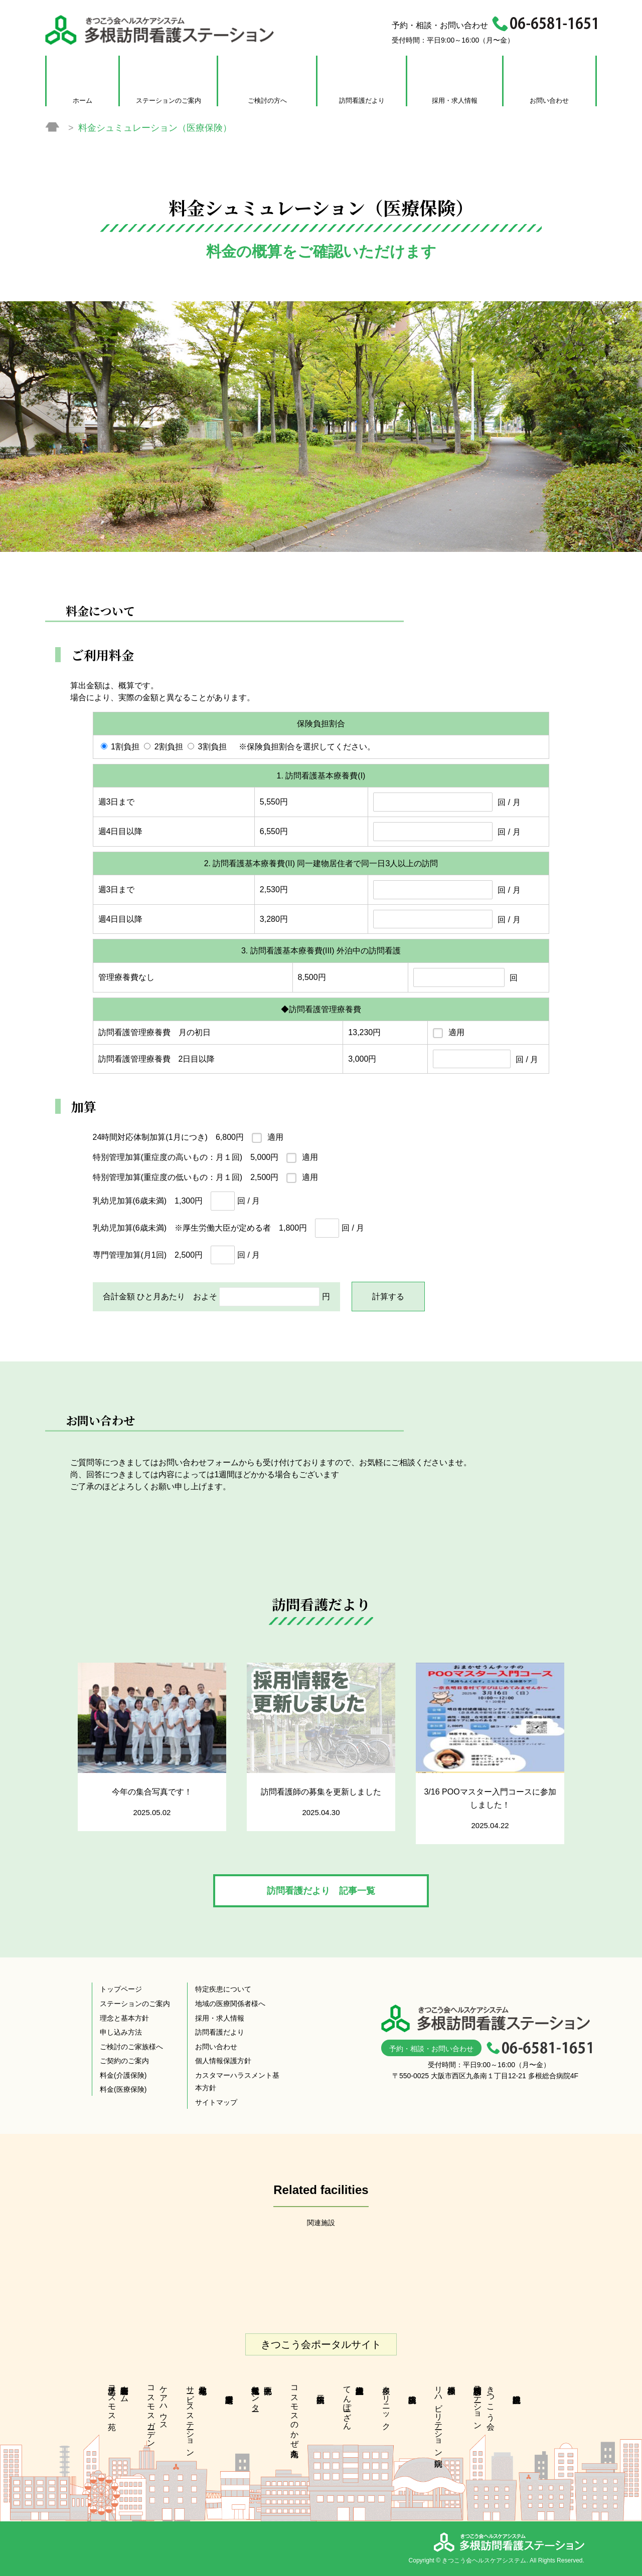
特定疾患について (223, 1989)
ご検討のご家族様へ (131, 2047)
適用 (456, 1032)
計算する (388, 1296)
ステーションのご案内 (168, 100)
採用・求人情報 (454, 100)
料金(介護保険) (123, 2075)
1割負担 (125, 746)
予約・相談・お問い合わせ (431, 2049)
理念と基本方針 (124, 2018)
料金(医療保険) (123, 2089)
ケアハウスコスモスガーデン (158, 2412)
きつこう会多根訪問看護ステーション (484, 2403)
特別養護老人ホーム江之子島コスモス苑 (118, 2399)
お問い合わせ (549, 100)
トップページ (121, 1989)
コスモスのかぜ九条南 (294, 2412)
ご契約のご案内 (124, 2061)
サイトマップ (216, 2102)
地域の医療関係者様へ (230, 2004)
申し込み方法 (121, 2032)
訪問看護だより (362, 100)
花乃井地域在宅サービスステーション (190, 2417)
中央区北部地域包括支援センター (255, 2394)
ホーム (82, 100)
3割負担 (212, 746)
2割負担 (168, 746)
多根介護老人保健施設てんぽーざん (347, 2403)
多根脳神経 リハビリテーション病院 (445, 2417)
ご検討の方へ (267, 100)
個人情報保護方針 (223, 2061)
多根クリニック (386, 2403)
